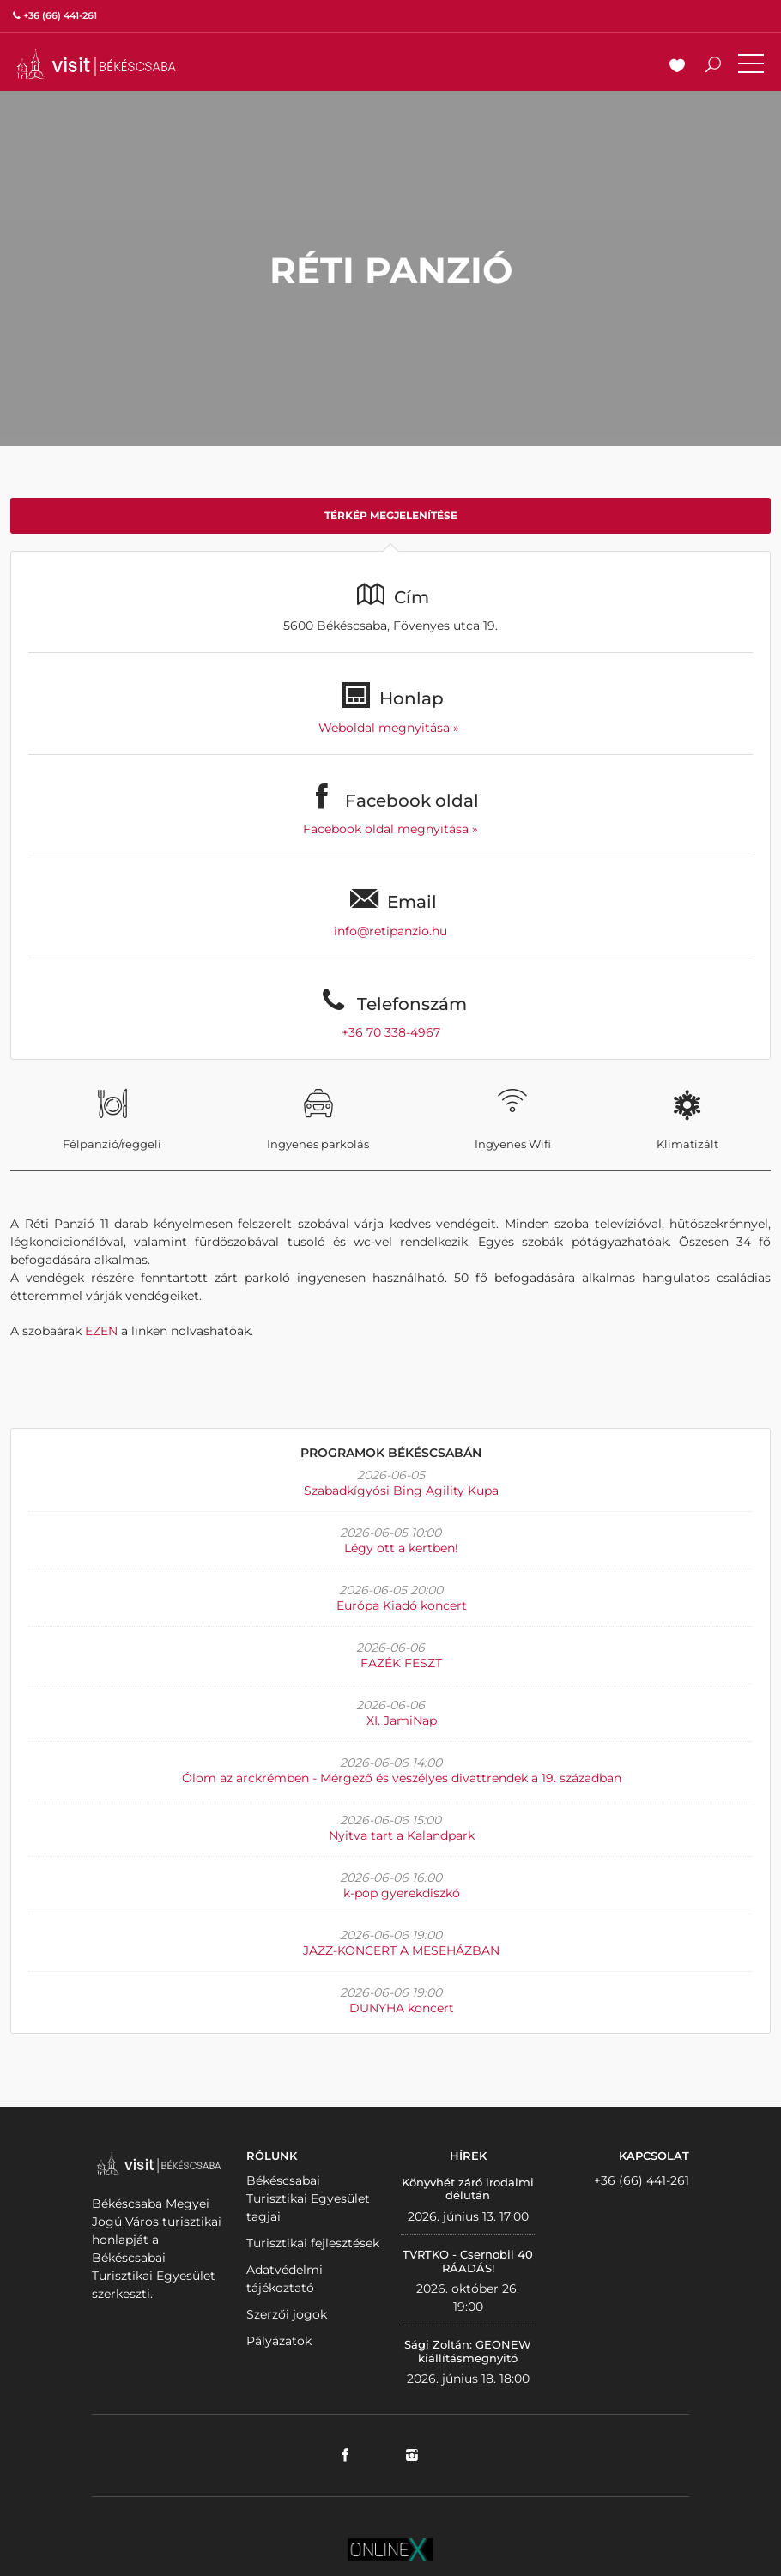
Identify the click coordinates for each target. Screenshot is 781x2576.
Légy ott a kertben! (401, 1548)
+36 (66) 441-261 (641, 2180)
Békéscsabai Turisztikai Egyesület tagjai (308, 2198)
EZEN (101, 1331)
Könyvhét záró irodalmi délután (468, 2189)
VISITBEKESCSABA (96, 63)
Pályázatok (279, 2341)
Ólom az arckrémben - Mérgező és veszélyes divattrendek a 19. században (401, 1778)
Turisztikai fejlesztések (312, 2243)
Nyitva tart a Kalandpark (402, 1835)
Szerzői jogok (286, 2314)
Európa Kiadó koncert (401, 1605)
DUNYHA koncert (401, 2008)
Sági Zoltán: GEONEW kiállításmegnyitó (467, 2351)
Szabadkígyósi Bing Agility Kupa (401, 1490)
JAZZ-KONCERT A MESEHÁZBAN (401, 1950)
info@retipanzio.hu (390, 931)
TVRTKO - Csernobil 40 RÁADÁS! (468, 2261)
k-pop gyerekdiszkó (401, 1893)
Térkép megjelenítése (390, 515)
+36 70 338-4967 (391, 1032)
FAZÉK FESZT (401, 1663)
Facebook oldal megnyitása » (390, 829)
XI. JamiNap (401, 1720)
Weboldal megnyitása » (390, 727)
